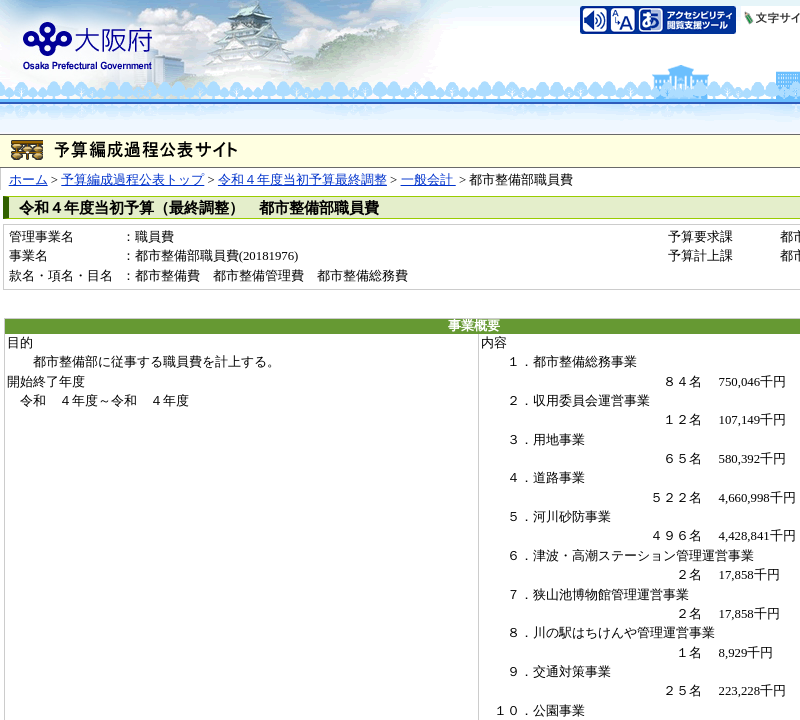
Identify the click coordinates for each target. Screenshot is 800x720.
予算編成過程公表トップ (132, 180)
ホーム (28, 180)
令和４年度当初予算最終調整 (302, 180)
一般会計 (428, 180)
